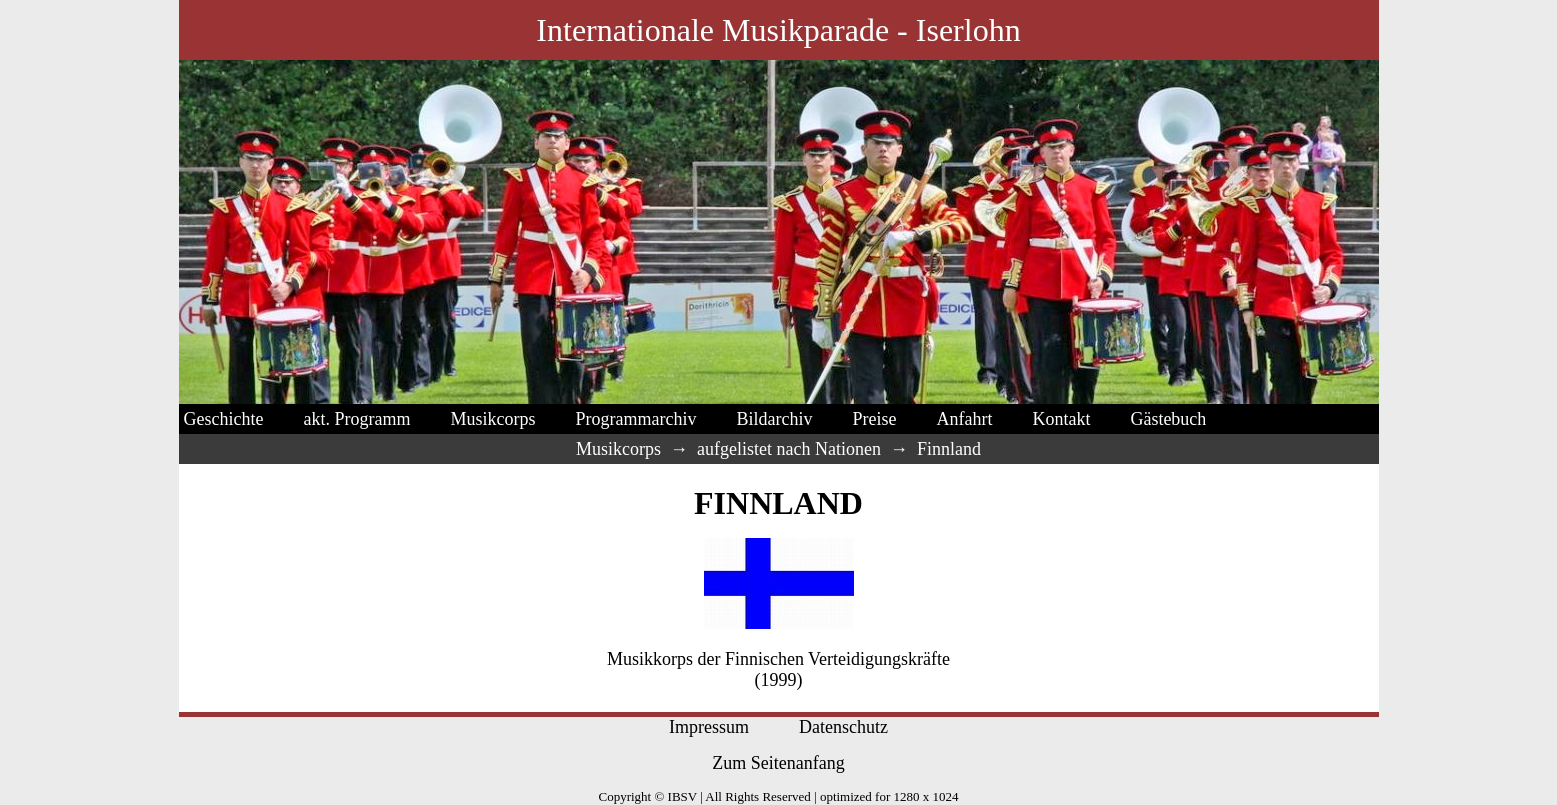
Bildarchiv (774, 419)
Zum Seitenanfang (778, 763)
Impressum (709, 727)
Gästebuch (1168, 419)
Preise (874, 419)
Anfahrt (964, 419)
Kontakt (1061, 419)
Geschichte (224, 419)
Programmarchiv (635, 419)
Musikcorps (492, 419)
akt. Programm (356, 419)
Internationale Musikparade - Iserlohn (778, 30)
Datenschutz (843, 727)
